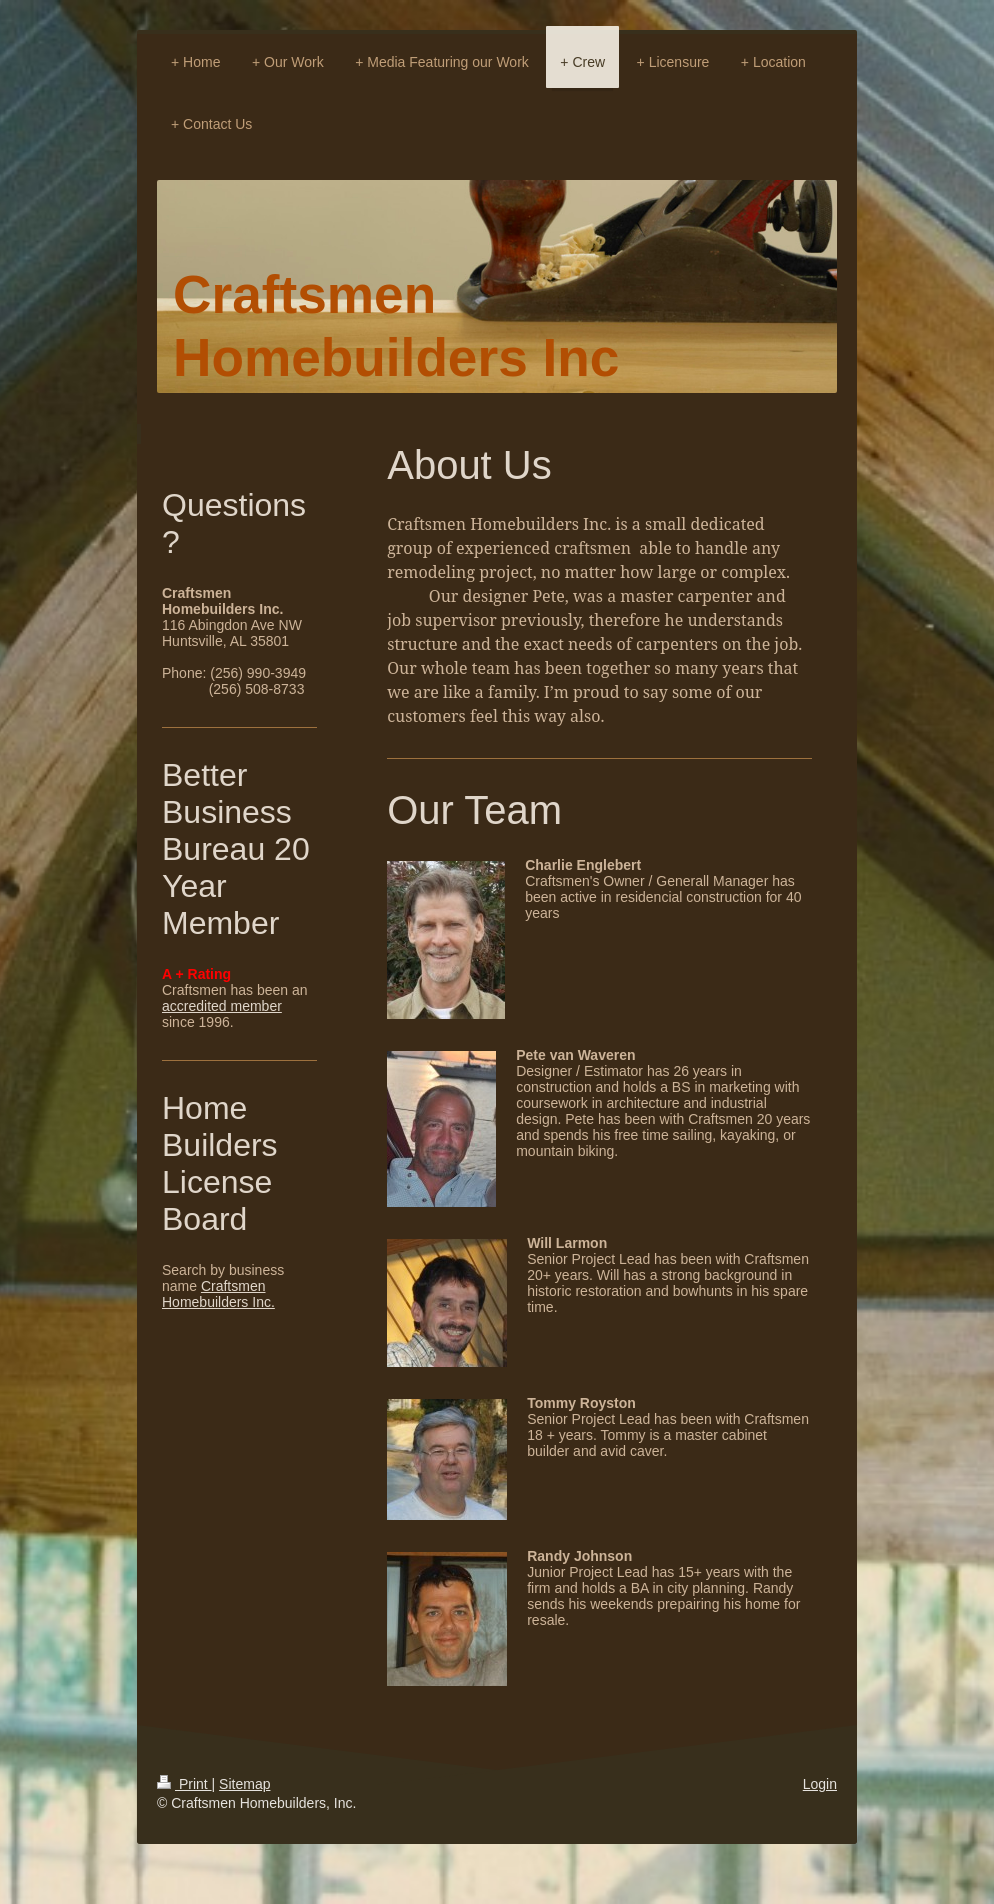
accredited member (222, 1006)
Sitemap (244, 1784)
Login (820, 1784)
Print (184, 1784)
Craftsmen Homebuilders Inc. (218, 1294)
